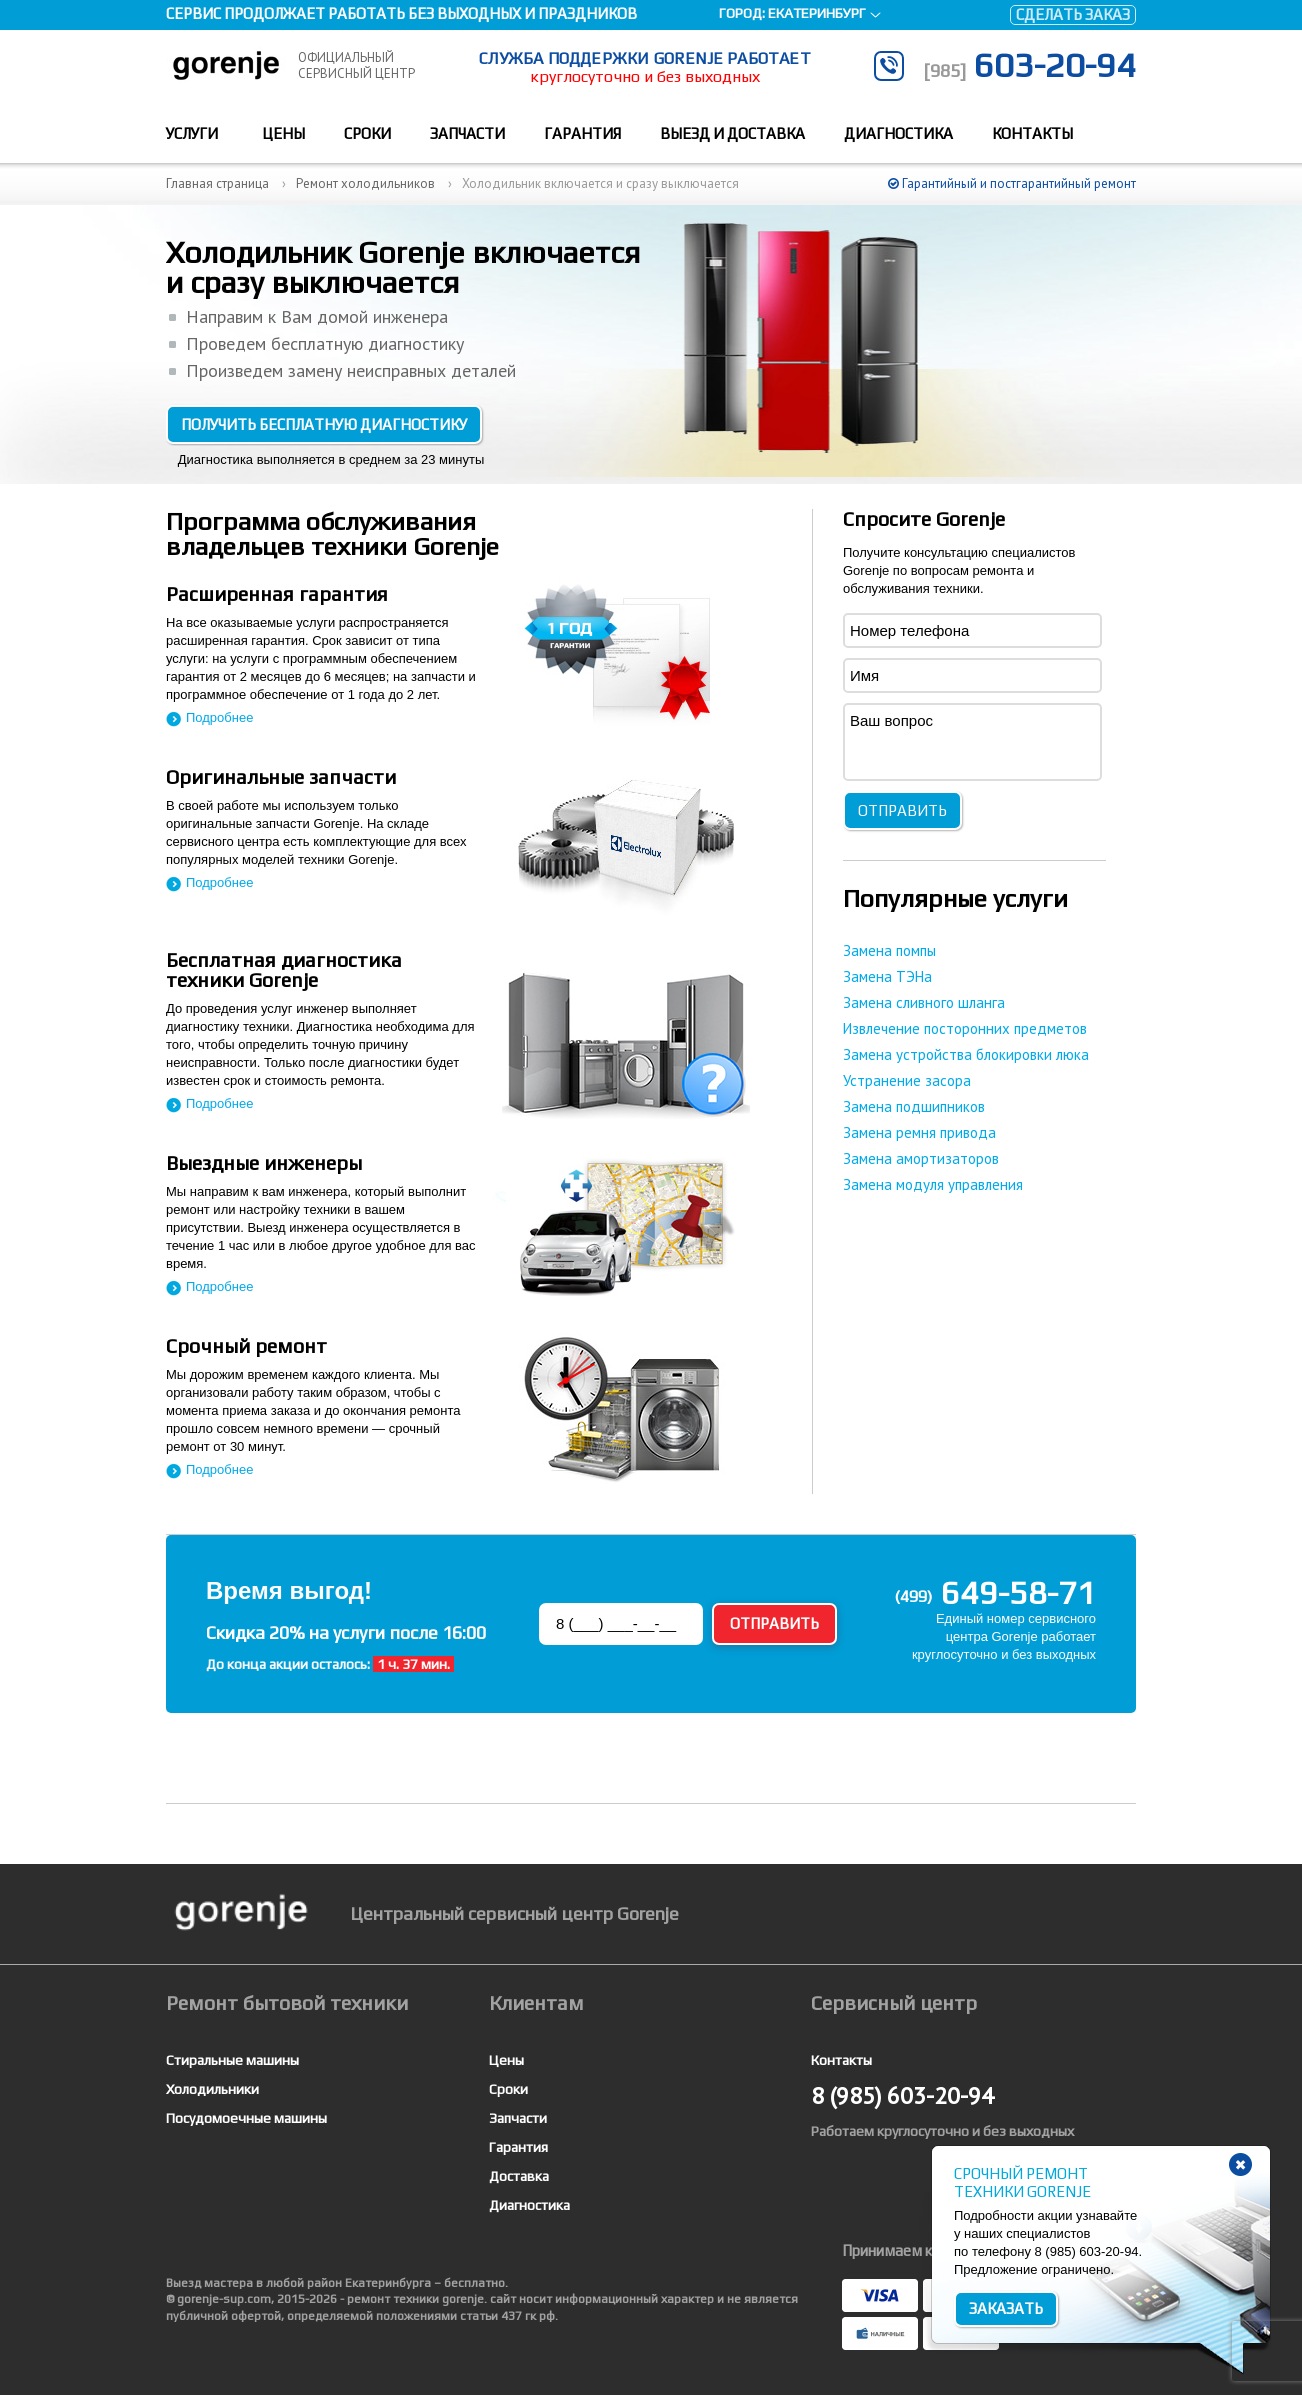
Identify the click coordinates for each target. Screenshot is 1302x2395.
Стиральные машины (232, 2060)
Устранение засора (907, 1080)
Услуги (192, 133)
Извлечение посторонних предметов (965, 1028)
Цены (283, 133)
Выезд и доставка (732, 133)
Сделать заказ (1073, 14)
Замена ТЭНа (887, 976)
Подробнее (219, 717)
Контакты (1032, 133)
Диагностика (898, 133)
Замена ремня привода (919, 1132)
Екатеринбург (817, 13)
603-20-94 (1029, 64)
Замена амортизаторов (921, 1158)
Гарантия (582, 133)
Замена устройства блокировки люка (966, 1054)
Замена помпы (889, 950)
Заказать (1006, 2308)
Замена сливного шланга (924, 1002)
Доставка (519, 2176)
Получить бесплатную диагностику (324, 424)
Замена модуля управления (933, 1184)
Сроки (367, 133)
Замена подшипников (914, 1106)
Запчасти (467, 133)
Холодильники (212, 2089)
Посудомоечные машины (246, 2118)
